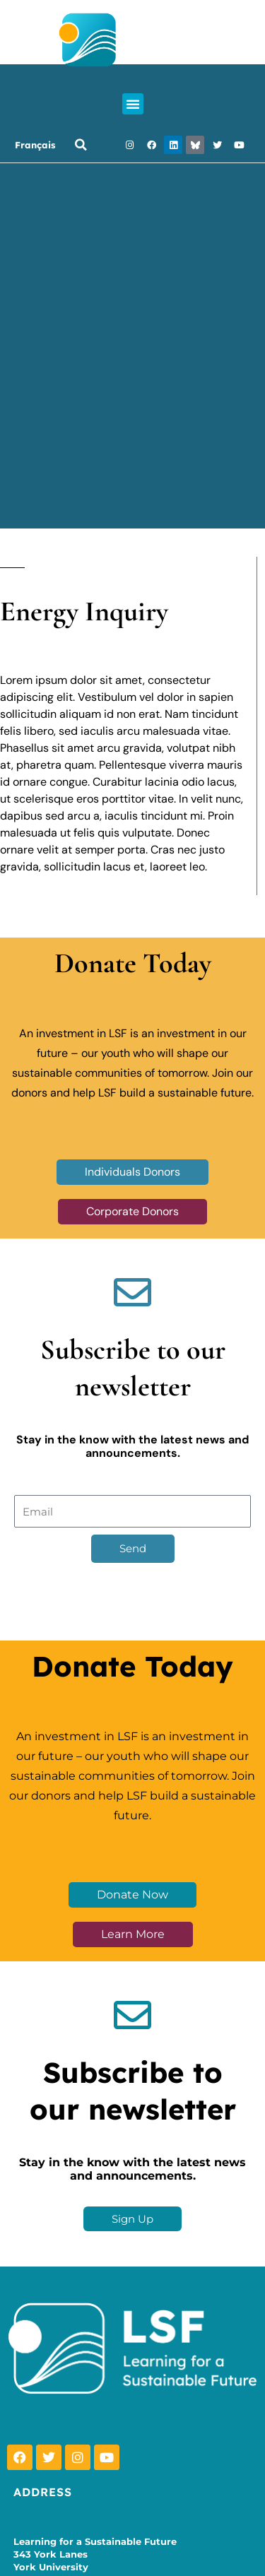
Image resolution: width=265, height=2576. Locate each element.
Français (35, 144)
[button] (132, 103)
